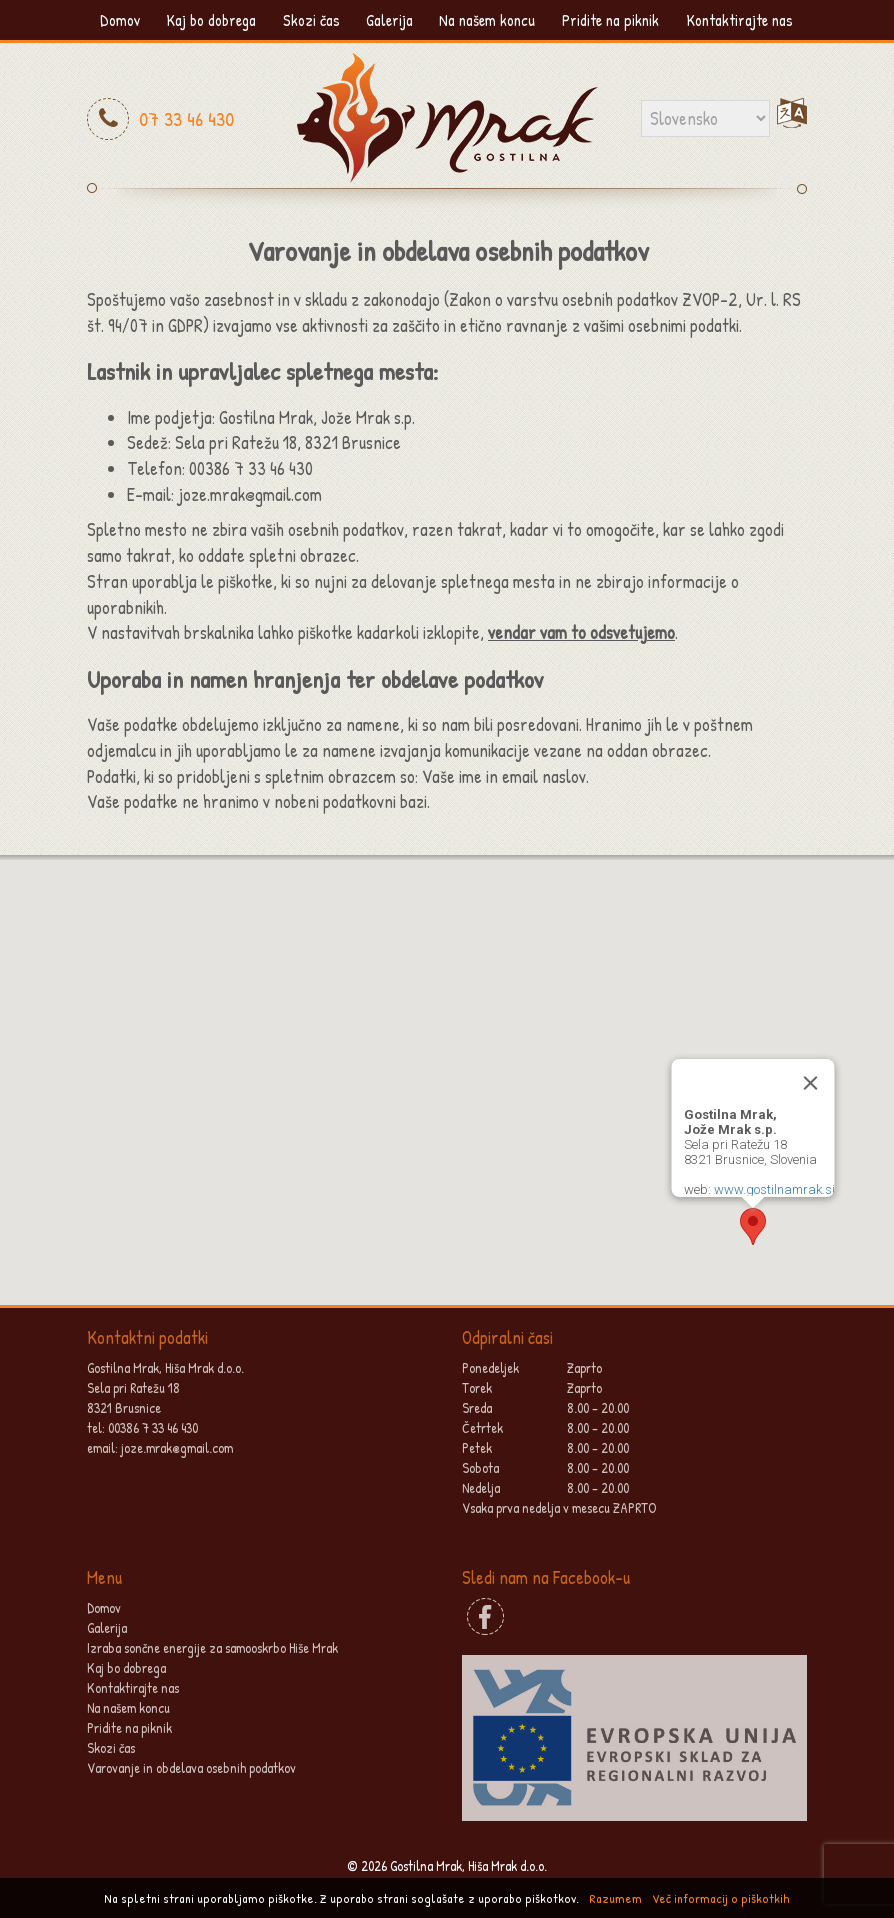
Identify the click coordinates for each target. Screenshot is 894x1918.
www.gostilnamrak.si (774, 1189)
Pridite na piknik (610, 20)
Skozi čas (311, 20)
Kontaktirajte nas (739, 20)
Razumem (615, 1898)
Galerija (389, 20)
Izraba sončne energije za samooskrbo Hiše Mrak (212, 1647)
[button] (753, 1226)
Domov (120, 20)
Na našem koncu (487, 20)
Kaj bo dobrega (211, 20)
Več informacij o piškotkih (721, 1898)
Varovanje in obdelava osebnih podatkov (191, 1767)
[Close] (811, 1083)
